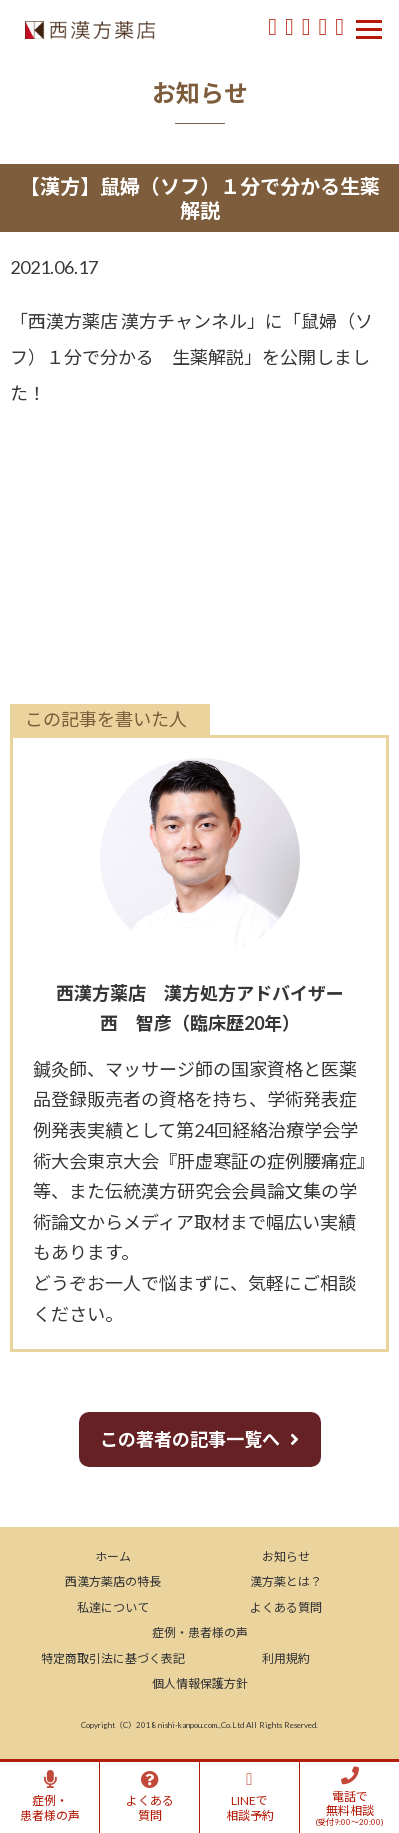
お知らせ (286, 1556)
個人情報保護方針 (200, 1683)
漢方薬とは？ (286, 1581)
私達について (113, 1607)
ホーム (113, 1556)
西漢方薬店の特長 (113, 1581)
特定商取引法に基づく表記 (113, 1658)
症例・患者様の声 (200, 1632)
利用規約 (286, 1658)
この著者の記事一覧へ (190, 1439)
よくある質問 (286, 1607)
